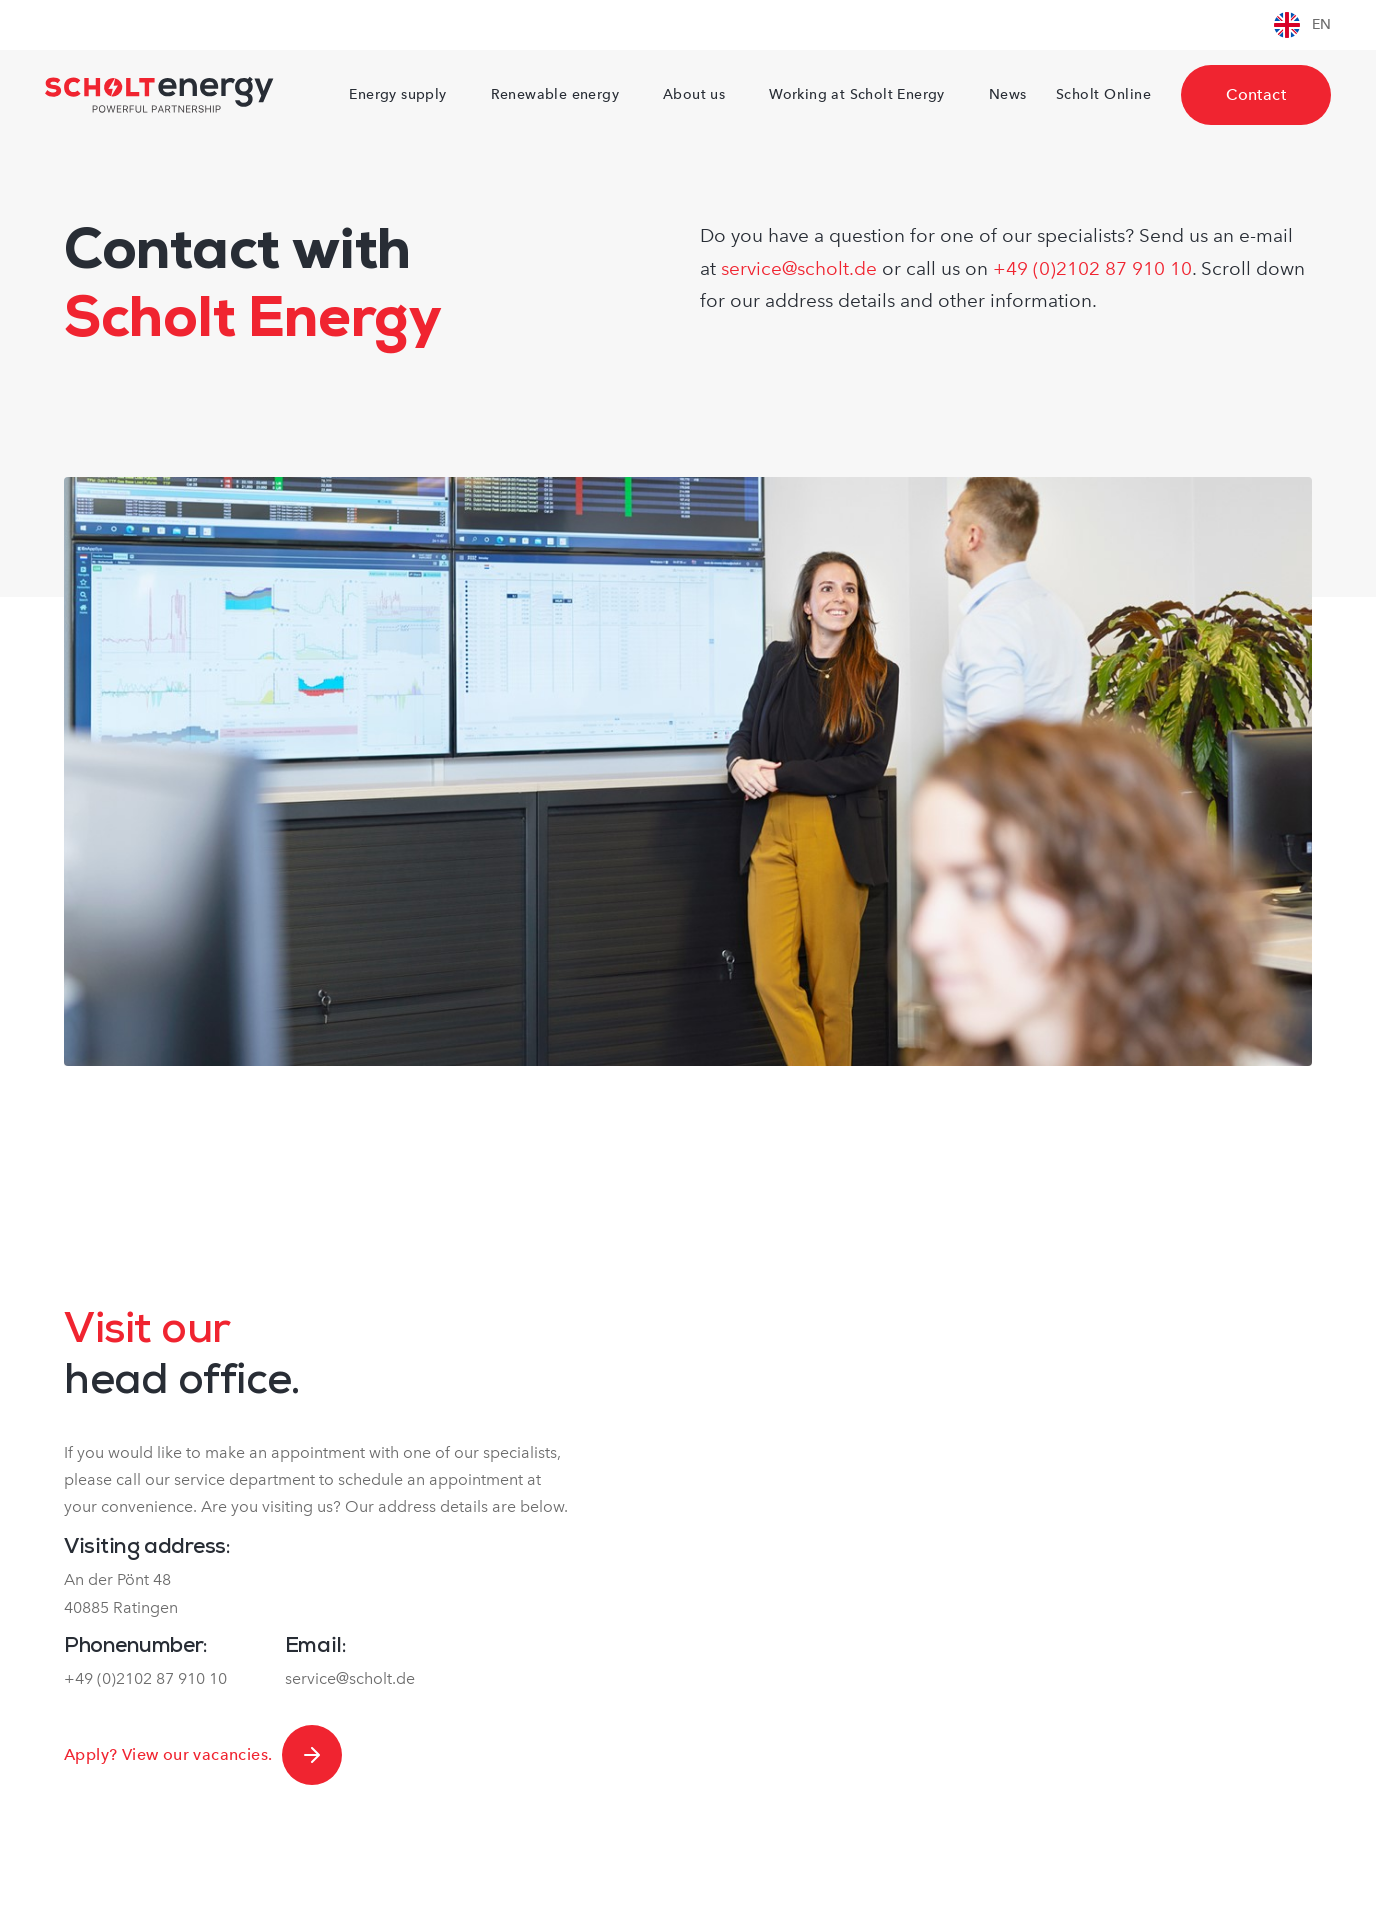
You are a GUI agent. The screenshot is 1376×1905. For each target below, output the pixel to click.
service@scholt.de (799, 268)
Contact (1256, 94)
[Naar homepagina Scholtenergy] (159, 95)
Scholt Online (1104, 94)
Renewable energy (555, 94)
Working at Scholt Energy (857, 94)
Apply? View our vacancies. (203, 1755)
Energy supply (397, 94)
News (1008, 94)
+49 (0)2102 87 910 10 (1092, 268)
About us (694, 94)
